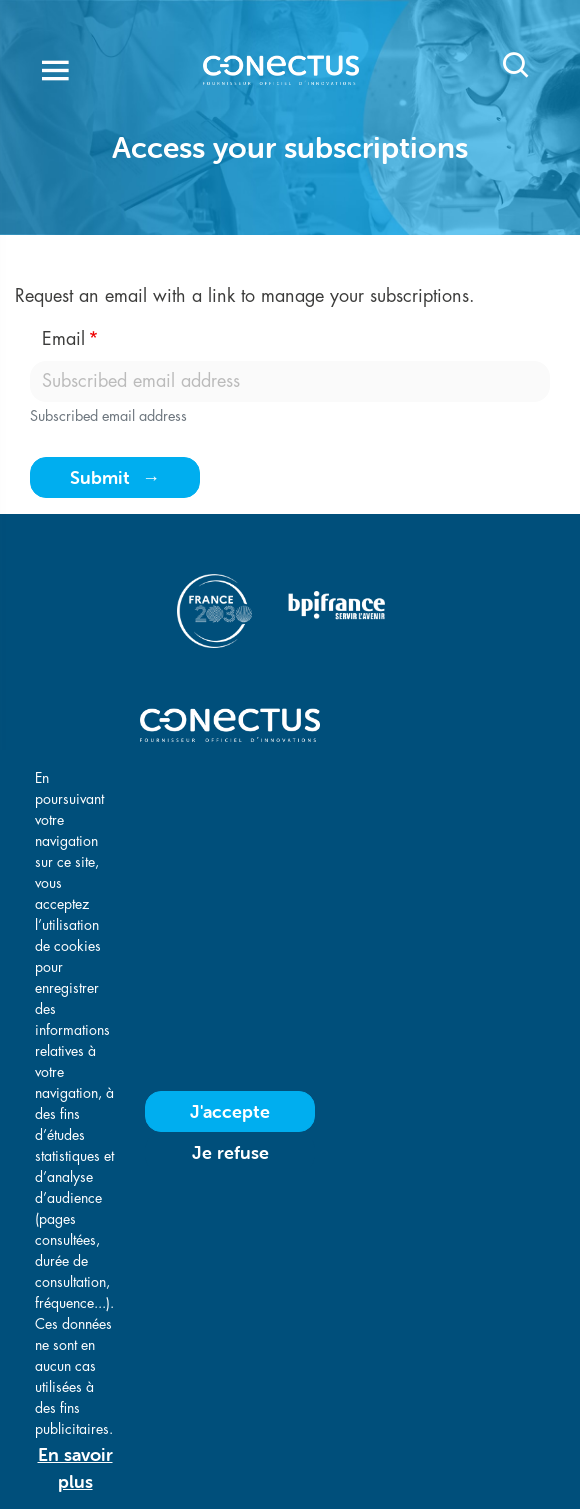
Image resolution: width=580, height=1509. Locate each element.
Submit (100, 477)
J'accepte (230, 1148)
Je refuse (230, 1189)
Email (63, 339)
